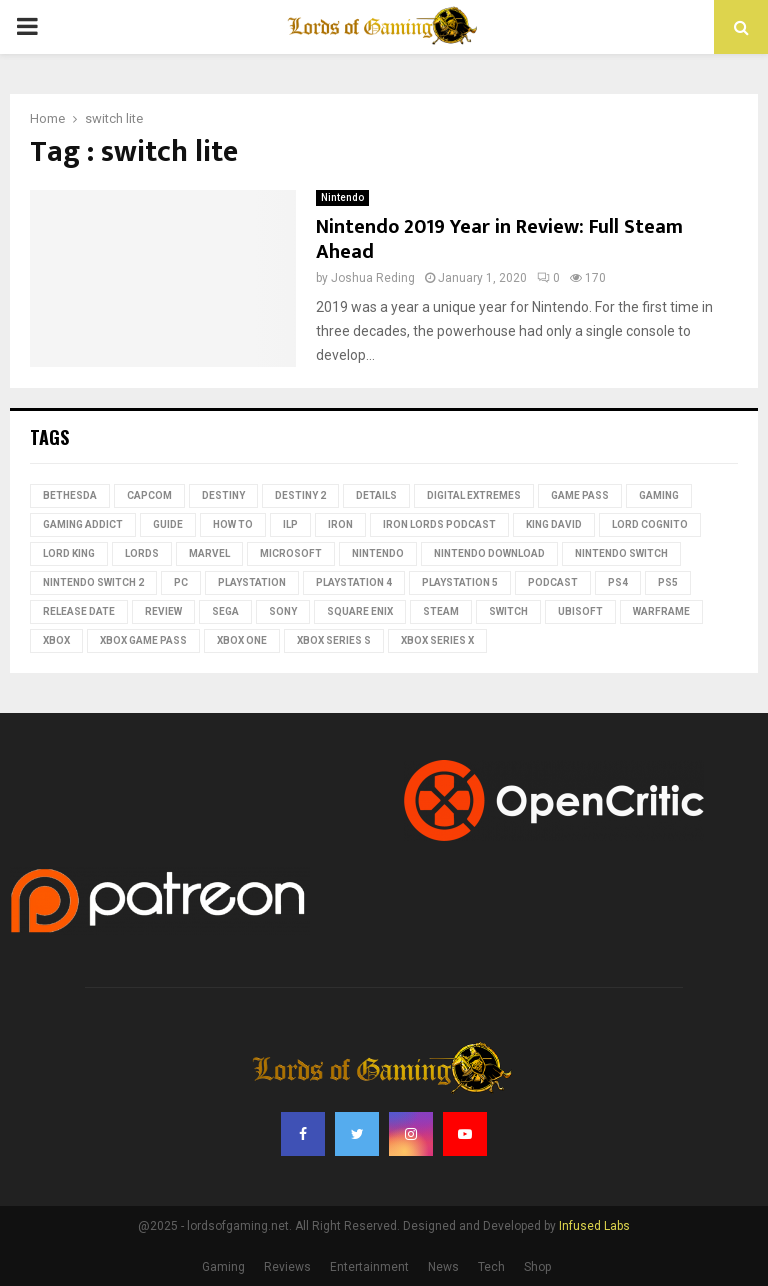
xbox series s (334, 640)
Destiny (223, 495)
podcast (553, 582)
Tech (491, 1267)
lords (142, 553)
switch (508, 611)
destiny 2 (300, 495)
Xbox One (242, 640)
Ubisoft (580, 611)
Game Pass (580, 495)
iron (340, 524)
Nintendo (342, 197)
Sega (225, 611)
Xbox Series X (437, 640)
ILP (290, 524)
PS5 (668, 582)
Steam (441, 611)
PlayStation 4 (354, 582)
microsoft (291, 553)
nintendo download (489, 553)
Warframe (661, 611)
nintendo (378, 553)
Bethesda (70, 495)
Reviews (287, 1267)
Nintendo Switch (621, 553)
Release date (79, 611)
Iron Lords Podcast (439, 524)
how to (233, 524)
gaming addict (83, 524)
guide (168, 524)
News (443, 1267)
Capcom (149, 495)
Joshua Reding (373, 278)
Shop (537, 1267)
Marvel (209, 553)
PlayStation (252, 582)
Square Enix (360, 611)
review (163, 611)
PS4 (618, 582)
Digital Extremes (474, 495)
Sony (283, 611)
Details (376, 495)
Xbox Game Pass (143, 640)
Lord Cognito (650, 524)
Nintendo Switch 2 (93, 582)
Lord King (69, 553)
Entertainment (369, 1267)
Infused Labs (594, 1226)
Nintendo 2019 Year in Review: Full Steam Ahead (499, 239)
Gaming (659, 495)
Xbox (56, 640)
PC (181, 582)
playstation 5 (460, 582)
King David (554, 524)
